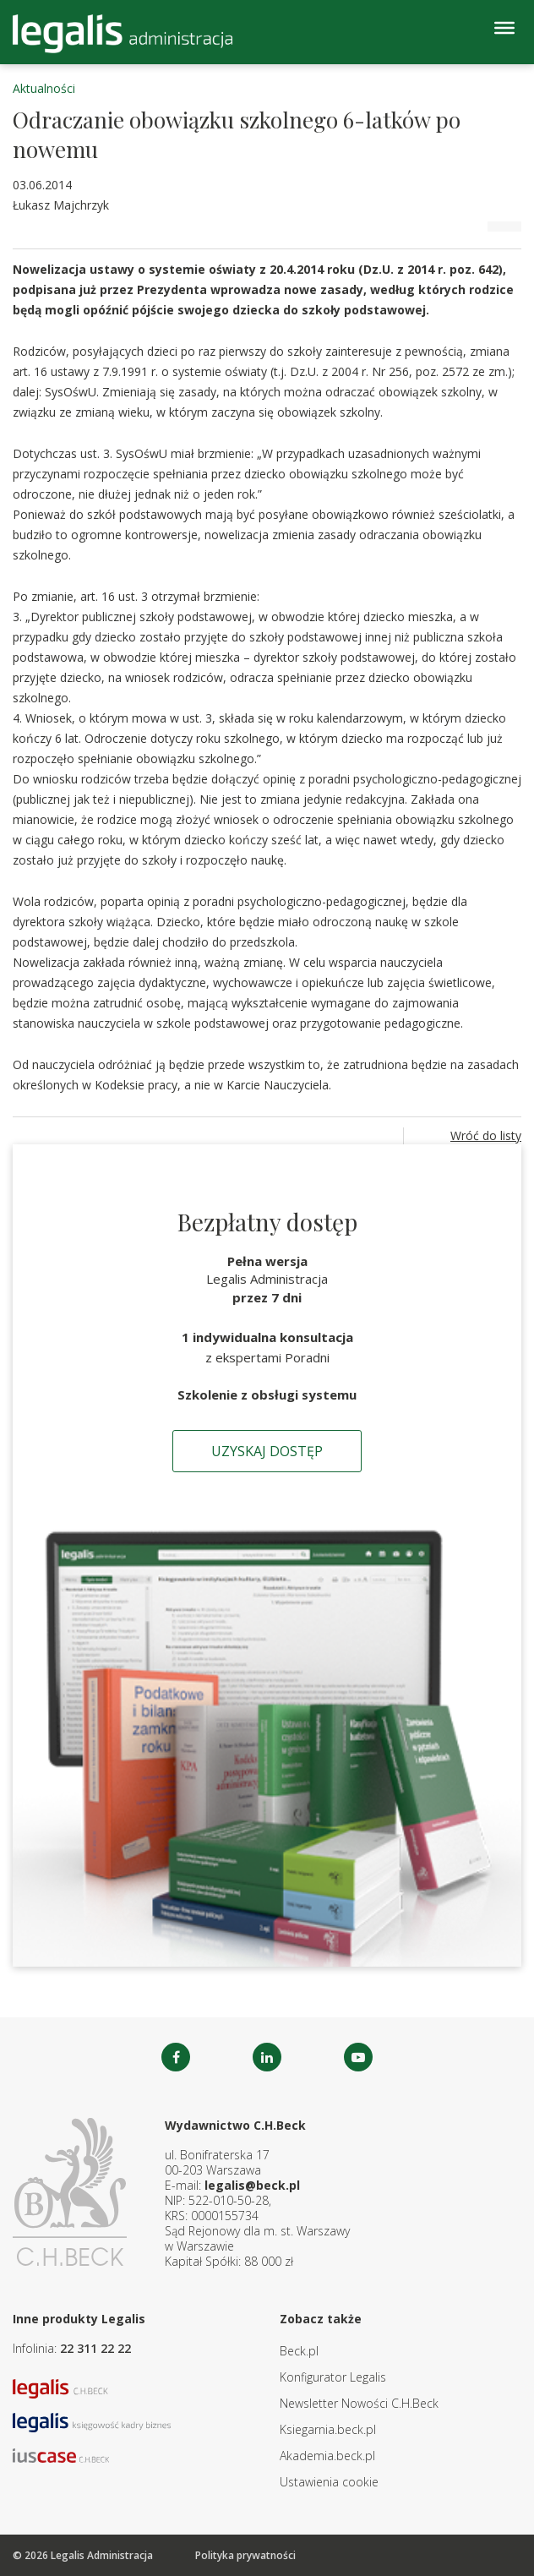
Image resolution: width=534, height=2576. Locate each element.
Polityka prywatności (245, 2555)
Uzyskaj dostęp (267, 1451)
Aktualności (44, 88)
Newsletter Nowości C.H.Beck (359, 2403)
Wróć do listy (485, 1135)
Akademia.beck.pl (327, 2456)
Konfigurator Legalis (333, 2377)
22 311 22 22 (95, 2348)
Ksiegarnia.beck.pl (328, 2429)
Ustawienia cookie (329, 2482)
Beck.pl (299, 2351)
